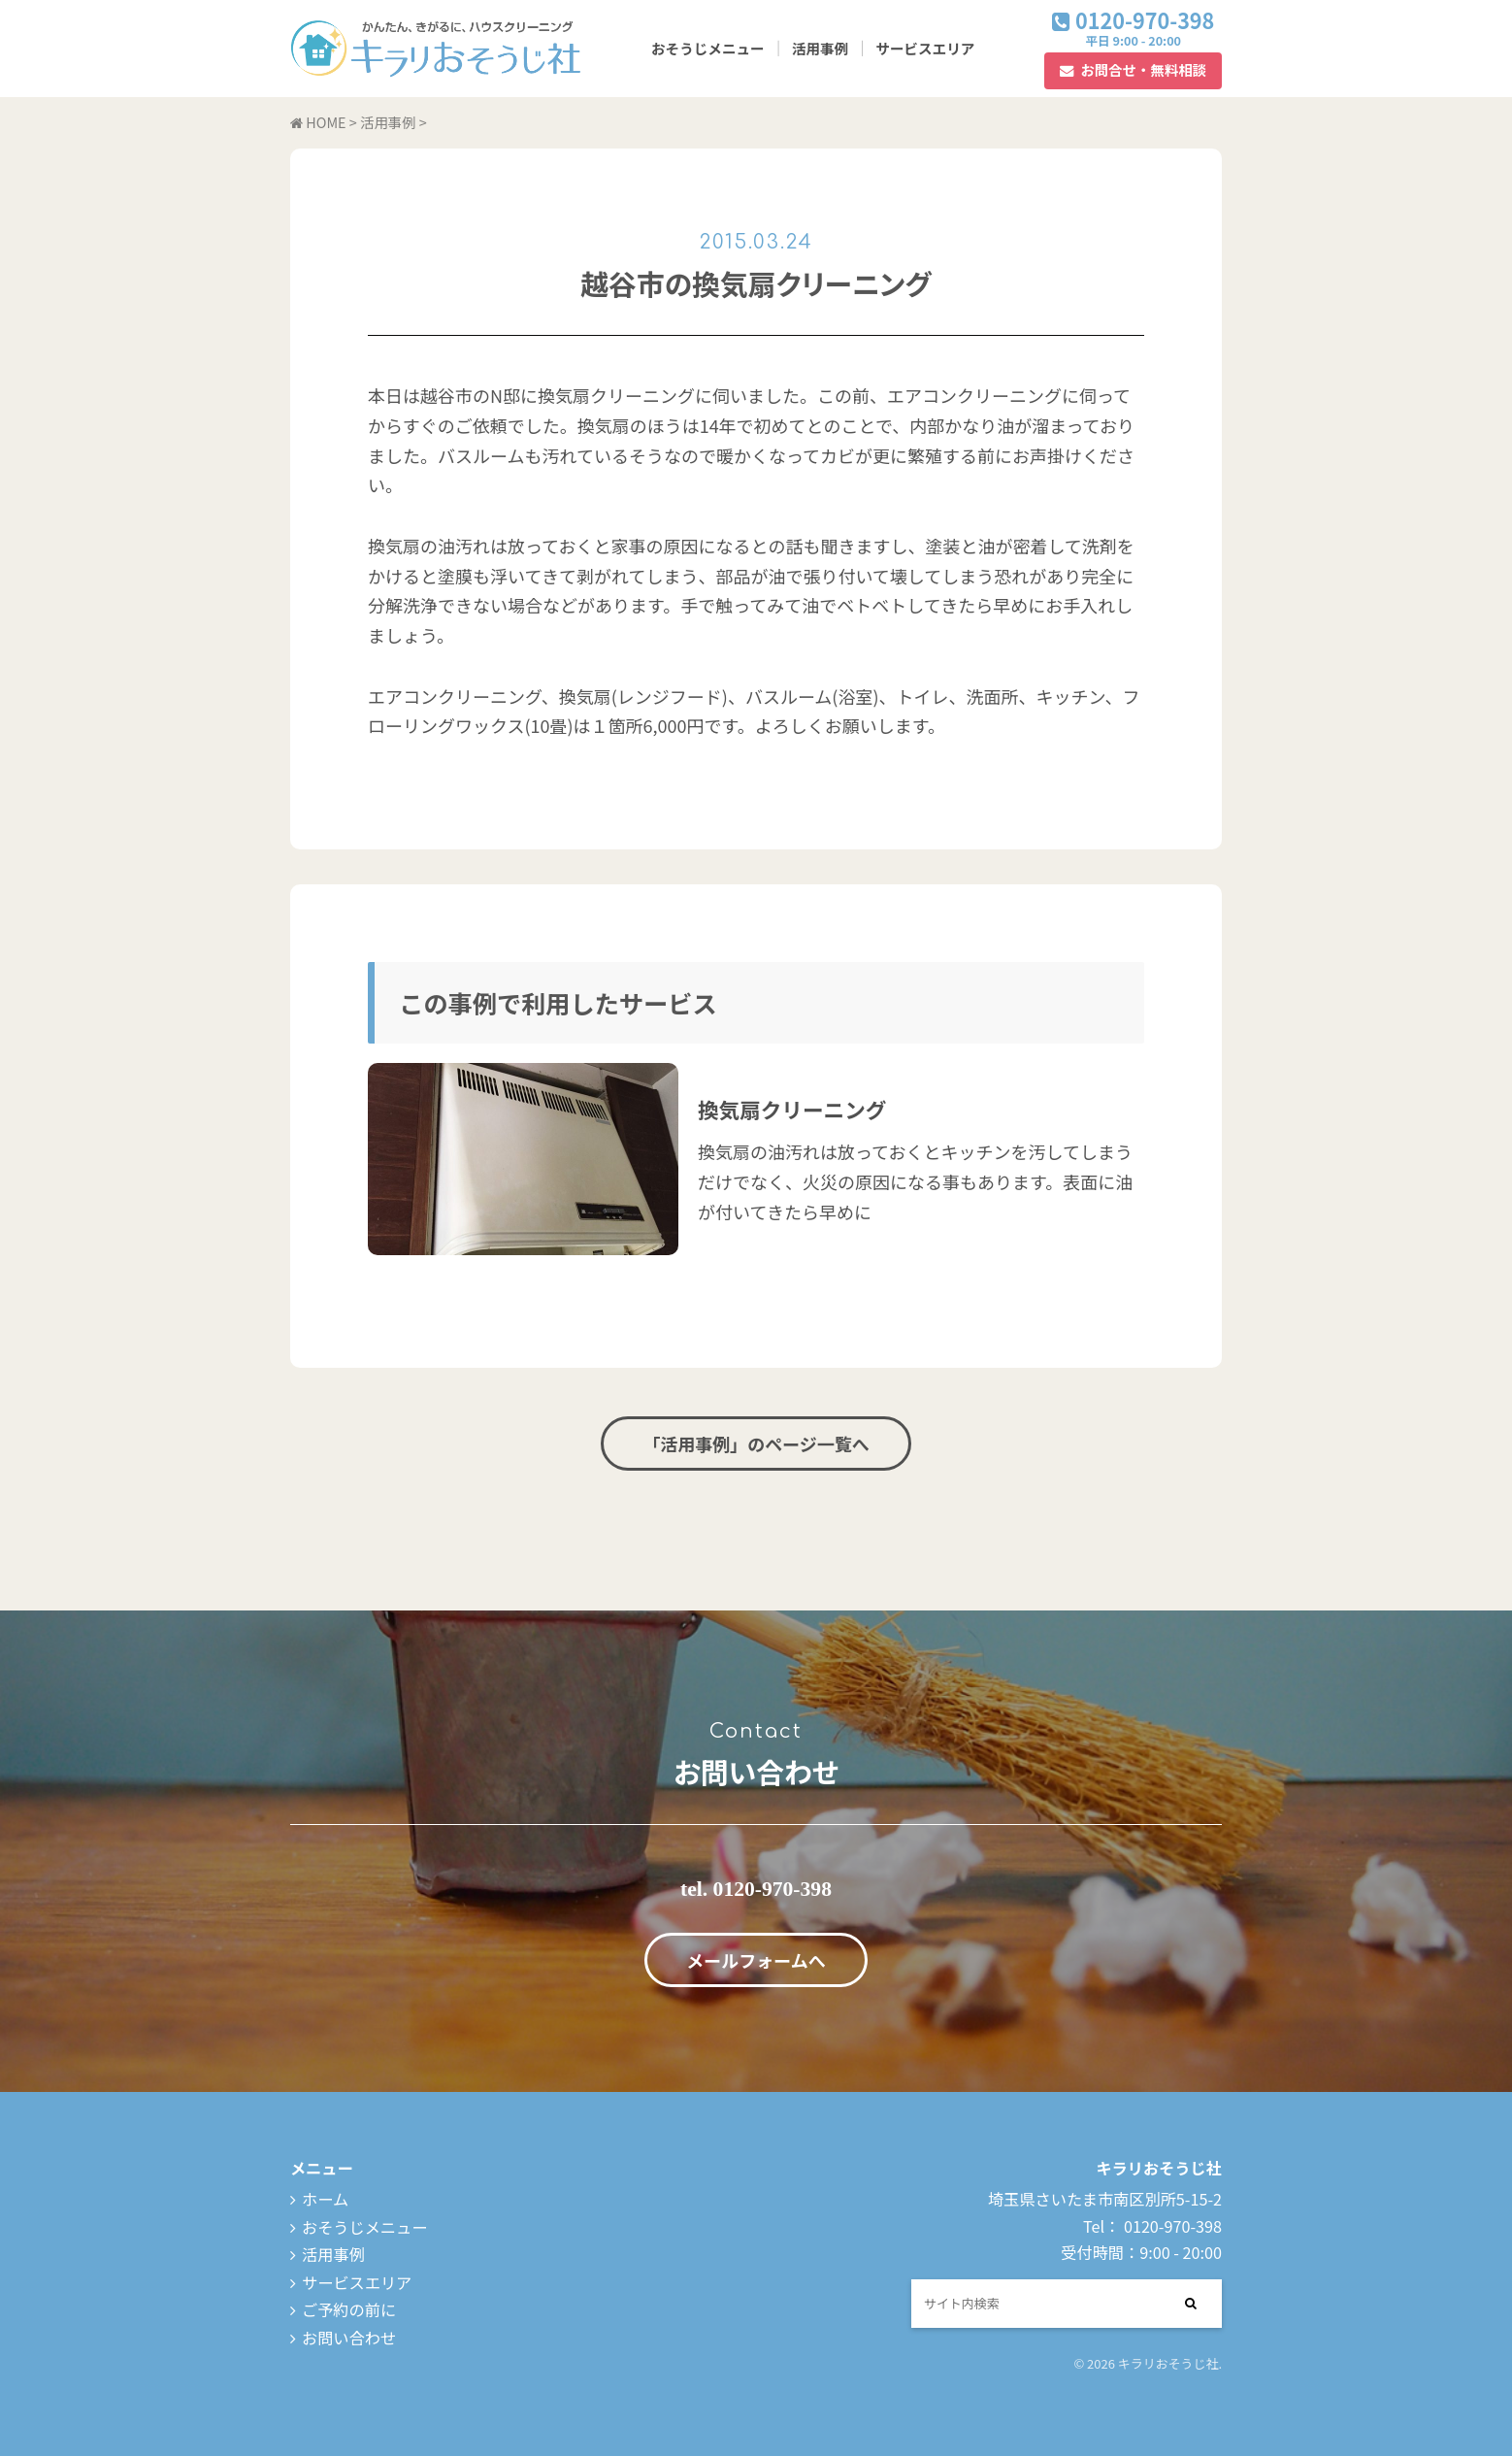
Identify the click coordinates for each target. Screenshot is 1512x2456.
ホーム (325, 2198)
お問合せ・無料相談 (1143, 69)
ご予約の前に (349, 2309)
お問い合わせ (349, 2337)
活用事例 (820, 48)
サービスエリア (924, 48)
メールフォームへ (755, 1960)
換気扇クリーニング (792, 1109)
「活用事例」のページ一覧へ (756, 1443)
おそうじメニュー (708, 48)
